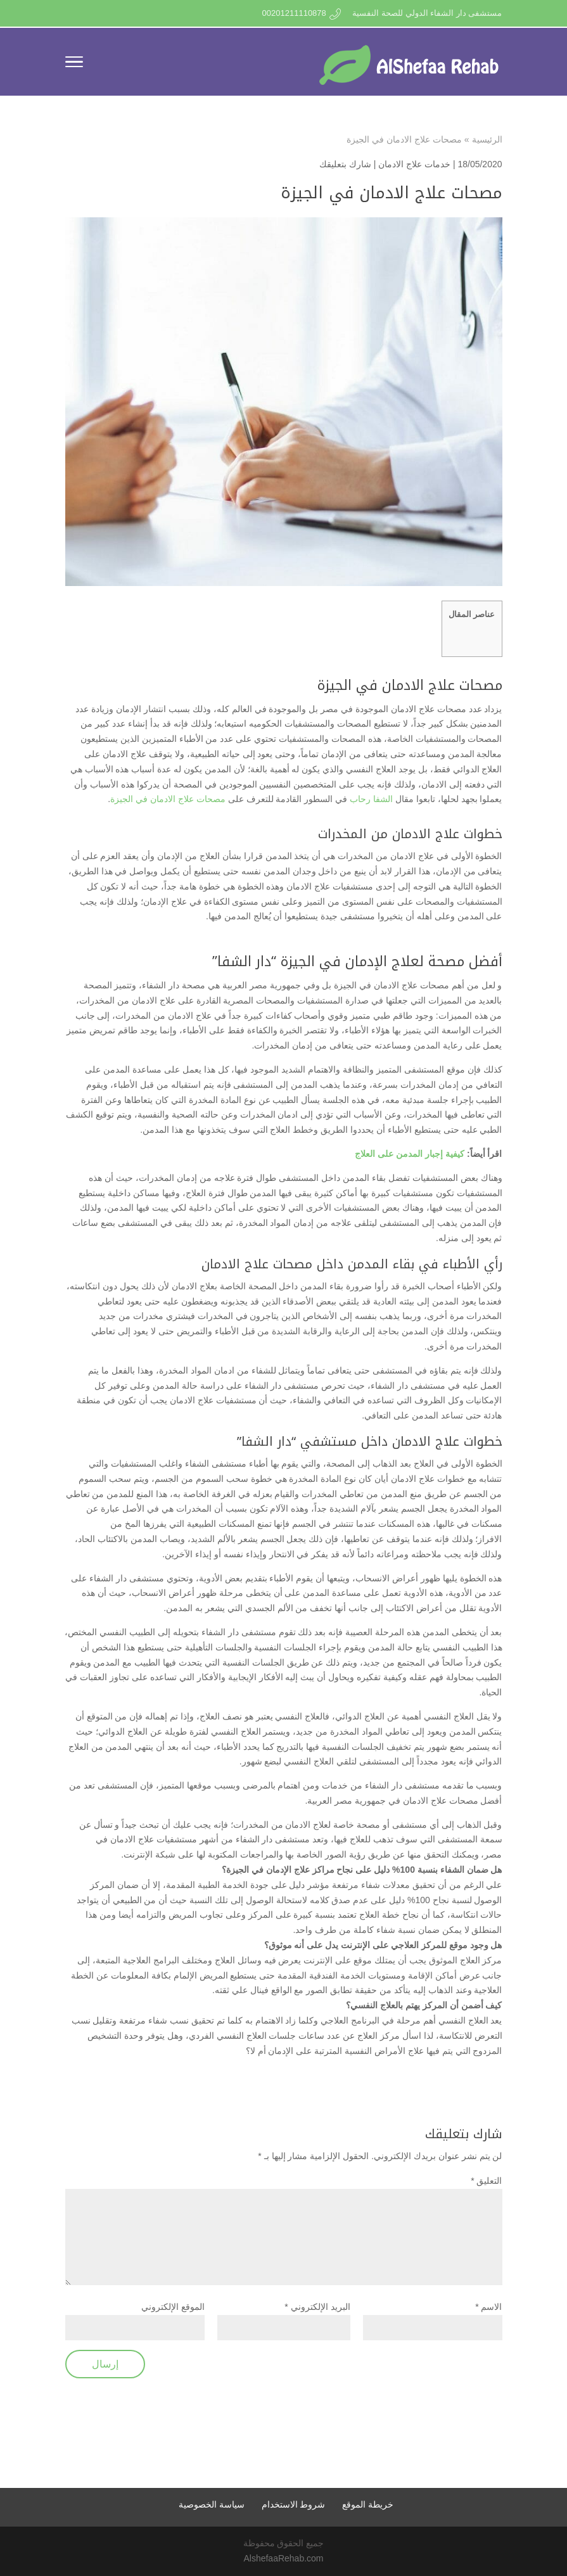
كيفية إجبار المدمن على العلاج (409, 1154)
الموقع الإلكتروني (173, 2307)
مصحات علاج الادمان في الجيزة (168, 799)
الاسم (488, 2307)
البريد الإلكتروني (317, 2307)
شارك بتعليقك (345, 164)
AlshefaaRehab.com (283, 2558)
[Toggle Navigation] (74, 64)
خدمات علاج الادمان (414, 164)
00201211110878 (294, 13)
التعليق (486, 2181)
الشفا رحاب (371, 799)
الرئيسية (487, 139)
